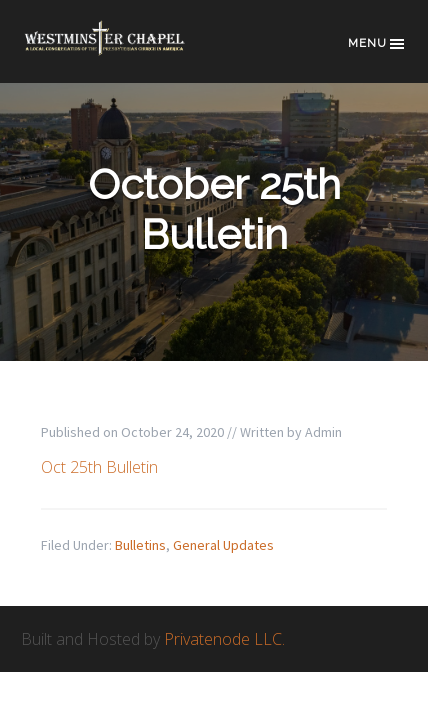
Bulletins (140, 545)
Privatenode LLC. (224, 639)
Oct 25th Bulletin (99, 467)
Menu (377, 44)
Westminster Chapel (121, 51)
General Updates (223, 545)
